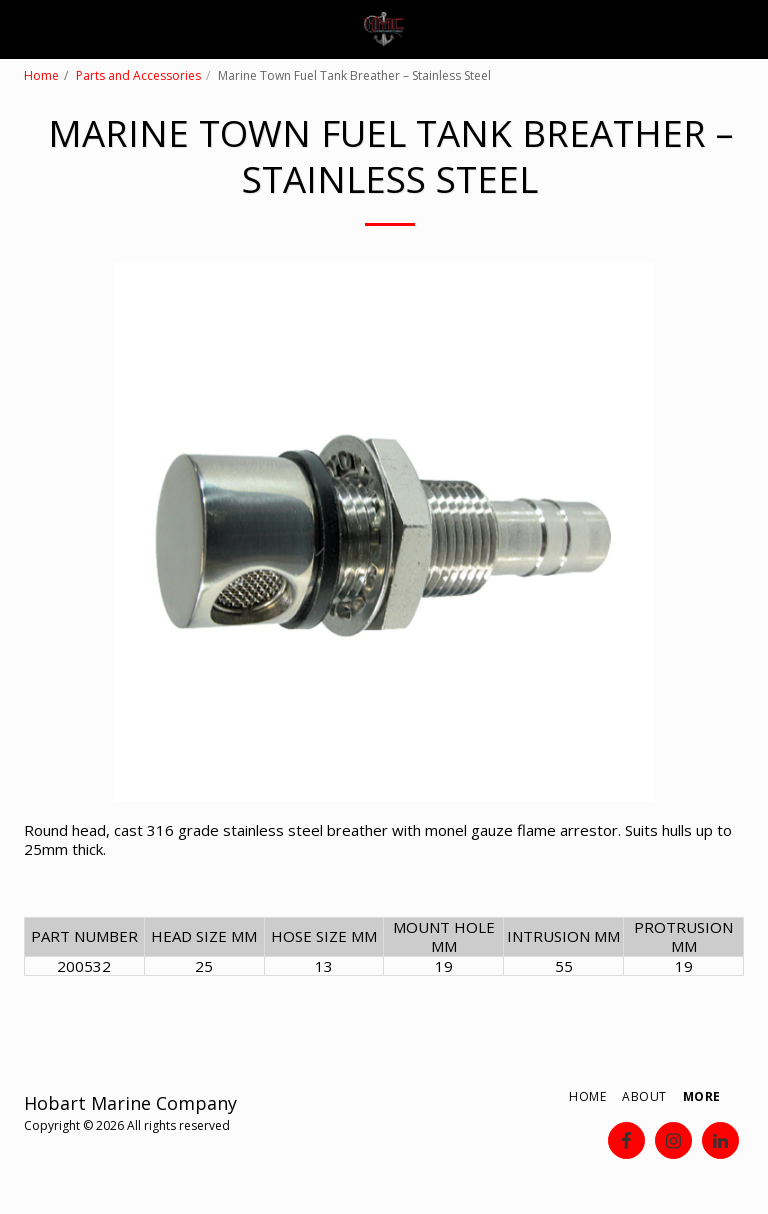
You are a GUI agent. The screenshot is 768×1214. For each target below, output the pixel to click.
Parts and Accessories (138, 75)
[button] (22, 28)
